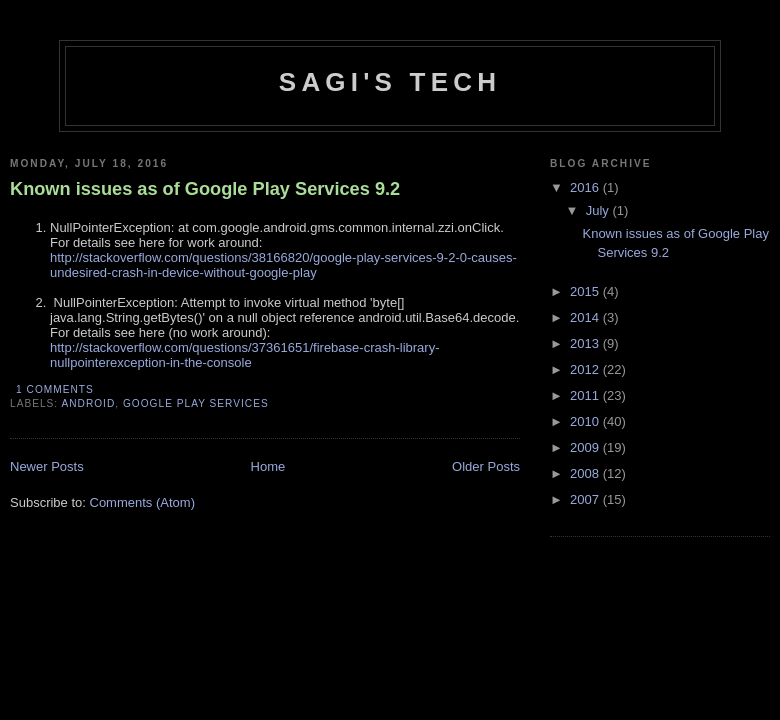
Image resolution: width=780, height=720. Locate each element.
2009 (586, 447)
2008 (586, 473)
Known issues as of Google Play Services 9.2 (205, 189)
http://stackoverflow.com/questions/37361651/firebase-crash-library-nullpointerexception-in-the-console (244, 355)
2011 (586, 395)
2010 (586, 421)
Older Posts (486, 466)
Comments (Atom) (142, 502)
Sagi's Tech (390, 82)
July (599, 210)
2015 (586, 291)
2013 (586, 343)
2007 (586, 499)
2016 (586, 187)
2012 (586, 369)
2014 (586, 317)
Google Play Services (196, 403)
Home (268, 466)
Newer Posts (47, 466)
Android (88, 403)
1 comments (55, 389)
